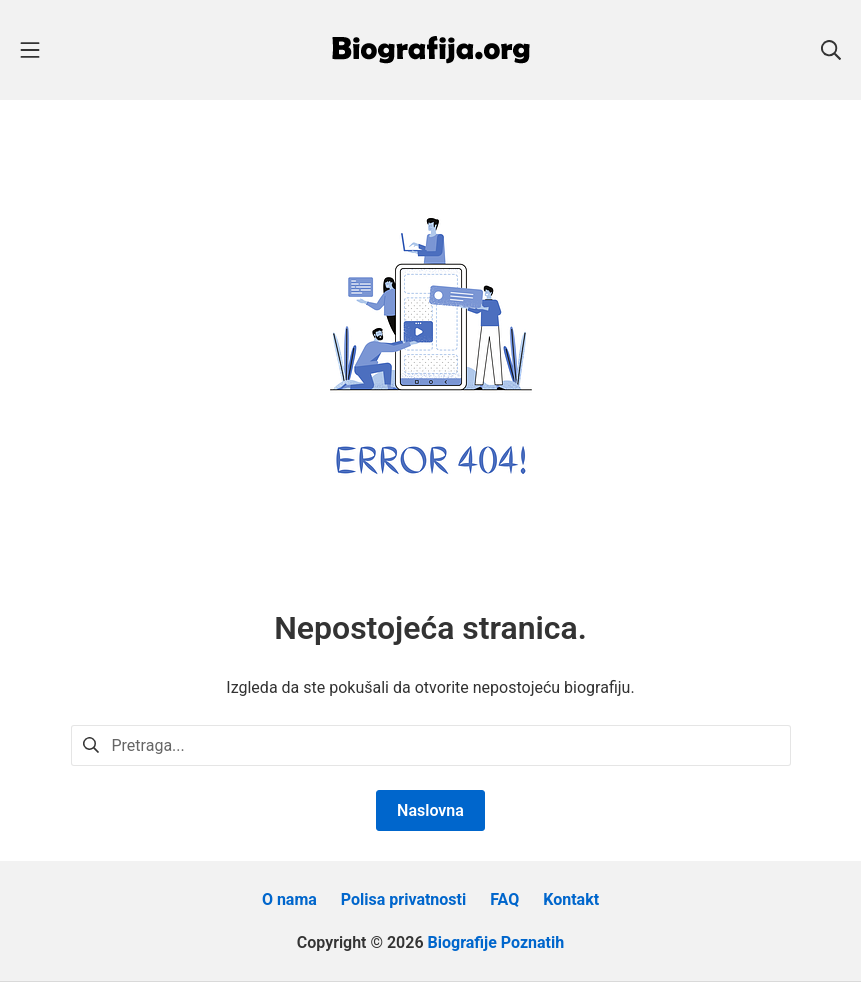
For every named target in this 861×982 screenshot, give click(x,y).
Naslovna (430, 810)
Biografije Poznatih (496, 942)
